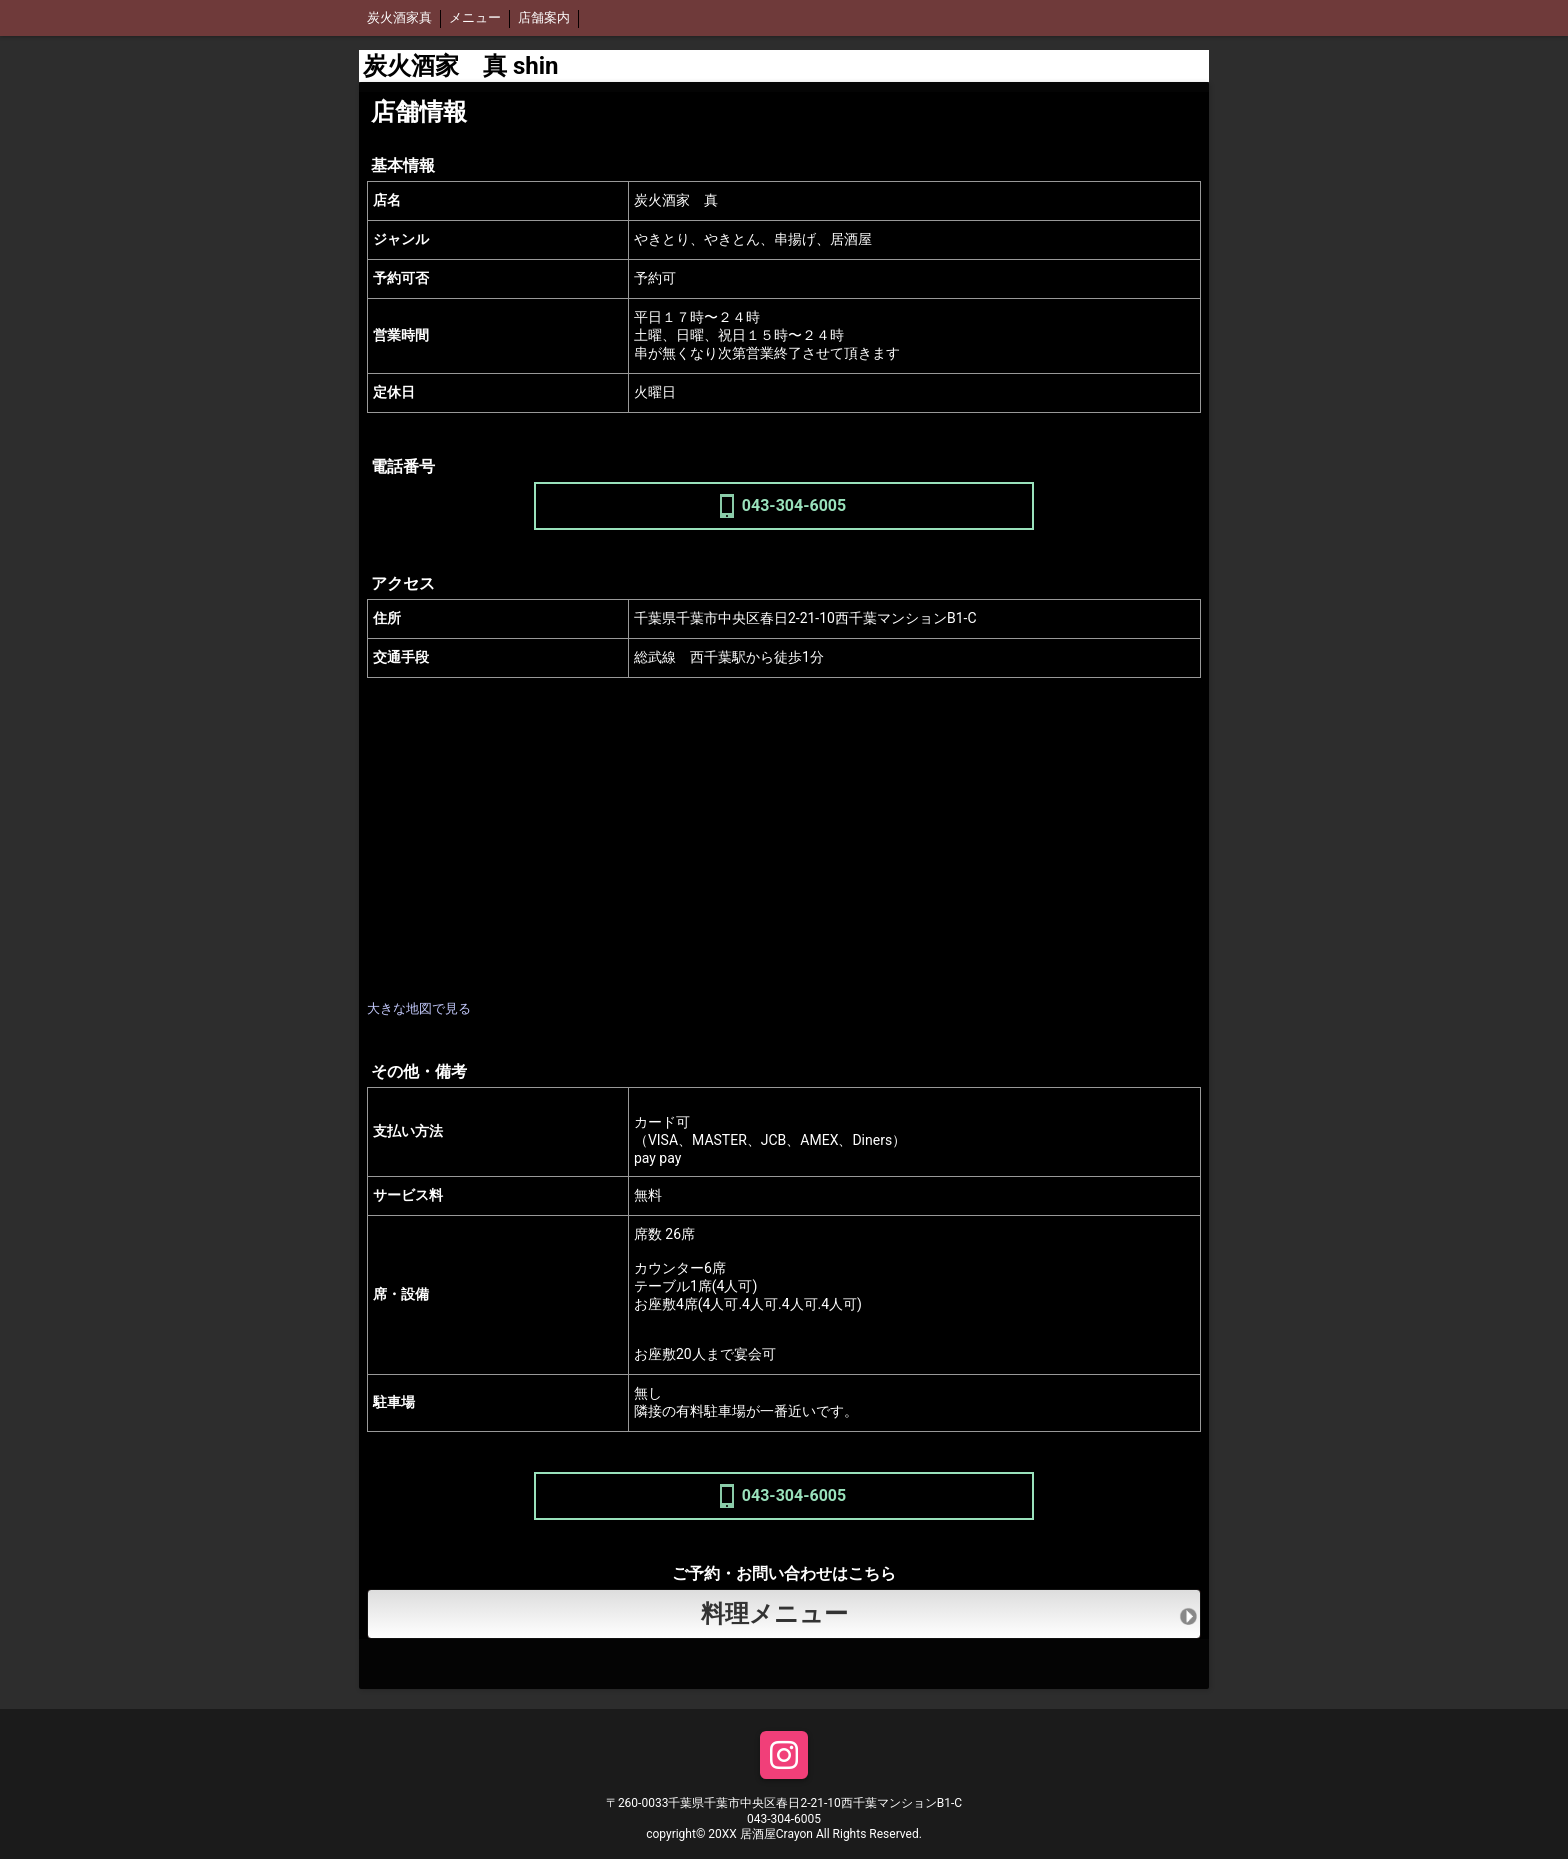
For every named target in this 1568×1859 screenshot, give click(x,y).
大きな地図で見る (419, 1008)
